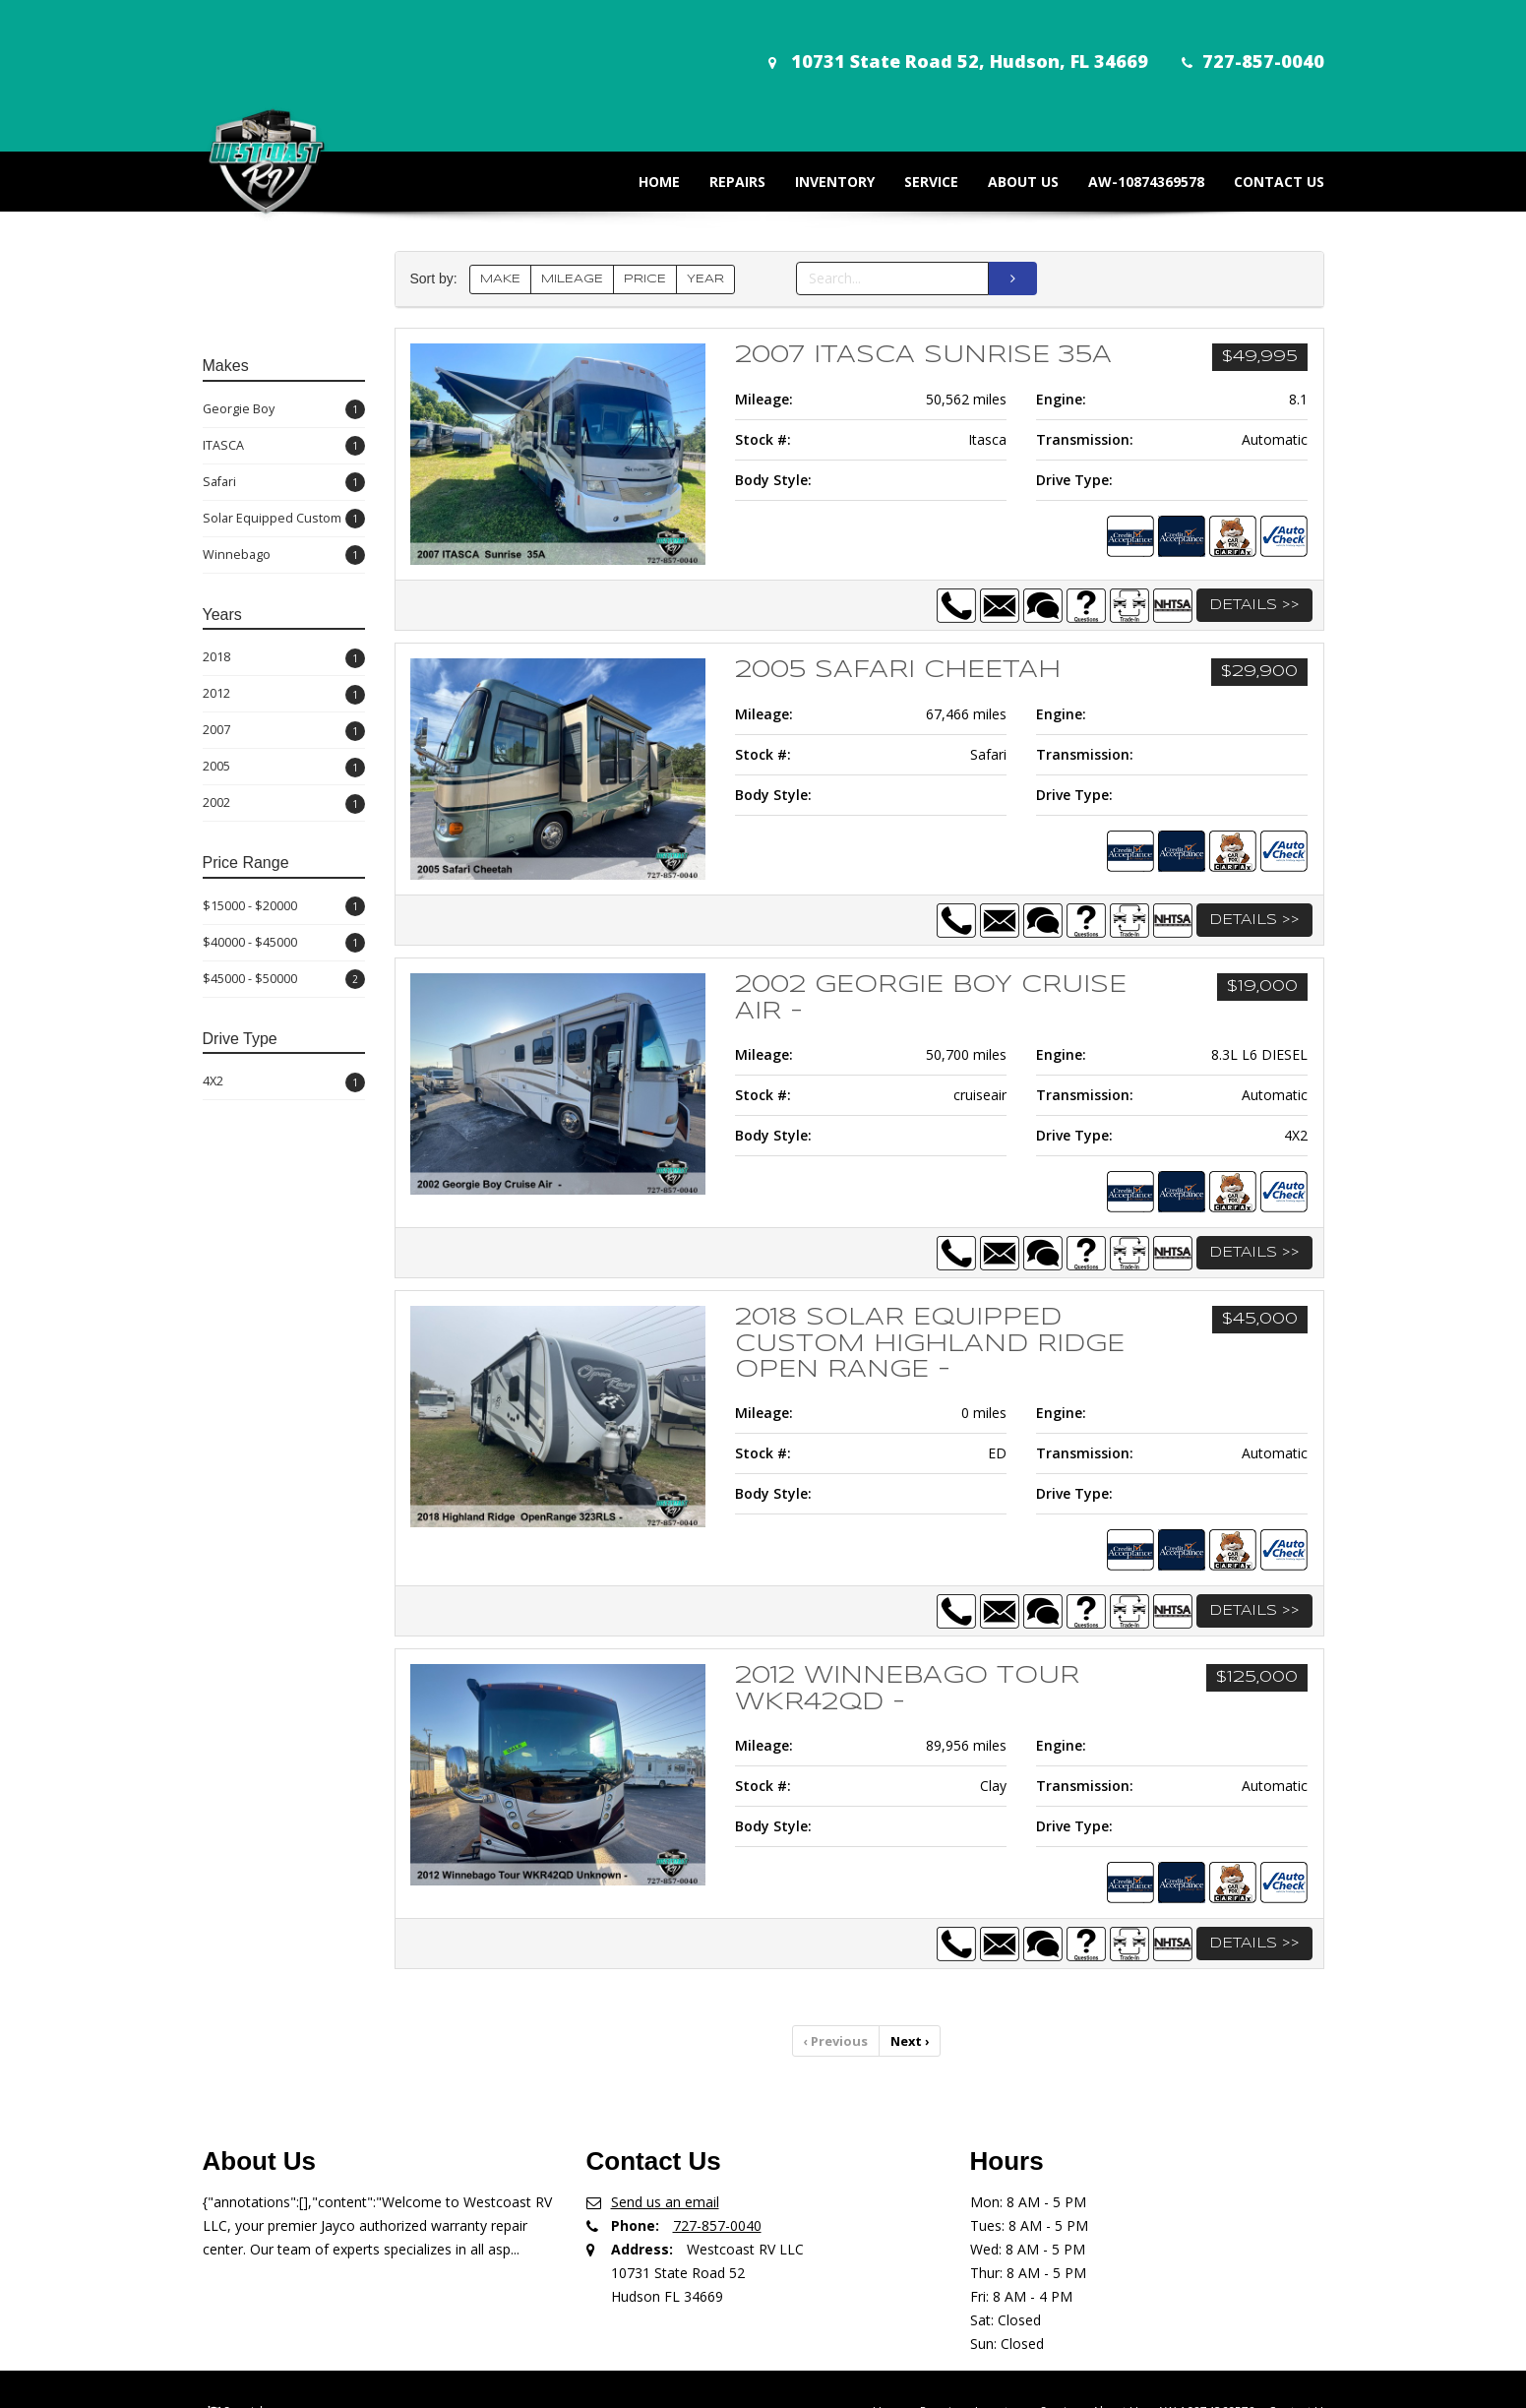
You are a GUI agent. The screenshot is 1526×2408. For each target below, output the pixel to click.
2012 (284, 625)
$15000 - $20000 (284, 838)
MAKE (500, 210)
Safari (284, 413)
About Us (1008, 112)
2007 (284, 661)
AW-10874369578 (1131, 112)
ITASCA (284, 377)
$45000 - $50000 (284, 910)
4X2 (284, 1013)
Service (916, 112)
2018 (284, 589)
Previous (838, 1970)
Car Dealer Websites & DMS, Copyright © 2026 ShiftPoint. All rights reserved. (768, 2385)
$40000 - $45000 (284, 874)
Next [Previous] (908, 1970)
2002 (284, 734)
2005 (284, 698)
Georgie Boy (284, 341)
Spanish (245, 2339)
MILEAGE (572, 210)
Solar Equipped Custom (284, 450)
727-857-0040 (1237, 41)
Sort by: (437, 210)
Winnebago (284, 486)
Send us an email (665, 2130)
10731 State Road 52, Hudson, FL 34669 (939, 41)
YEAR (705, 210)
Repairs (723, 112)
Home (644, 112)
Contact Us (1264, 112)
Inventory (820, 112)
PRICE (645, 210)
